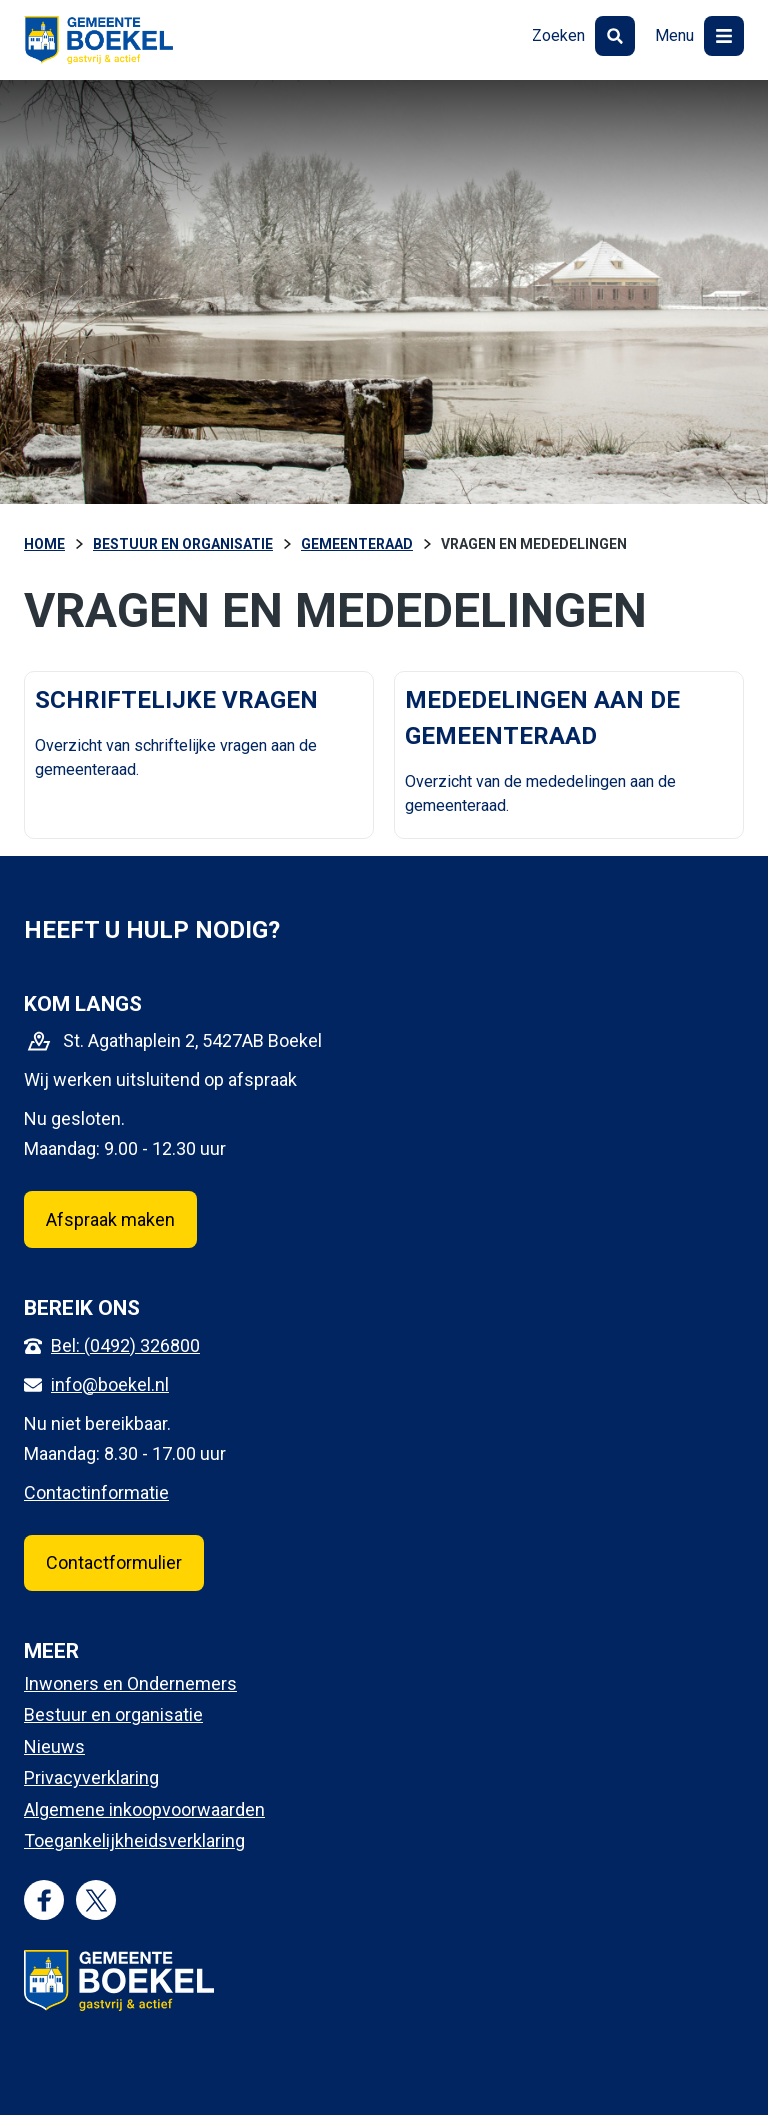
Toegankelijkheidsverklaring (134, 1840)
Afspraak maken (110, 1219)
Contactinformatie (96, 1492)
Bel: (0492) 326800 (125, 1345)
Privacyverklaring (91, 1777)
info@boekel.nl (110, 1384)
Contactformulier (114, 1562)
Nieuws (54, 1746)
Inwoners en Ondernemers (130, 1683)
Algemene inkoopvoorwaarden (144, 1809)
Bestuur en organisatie (113, 1714)
